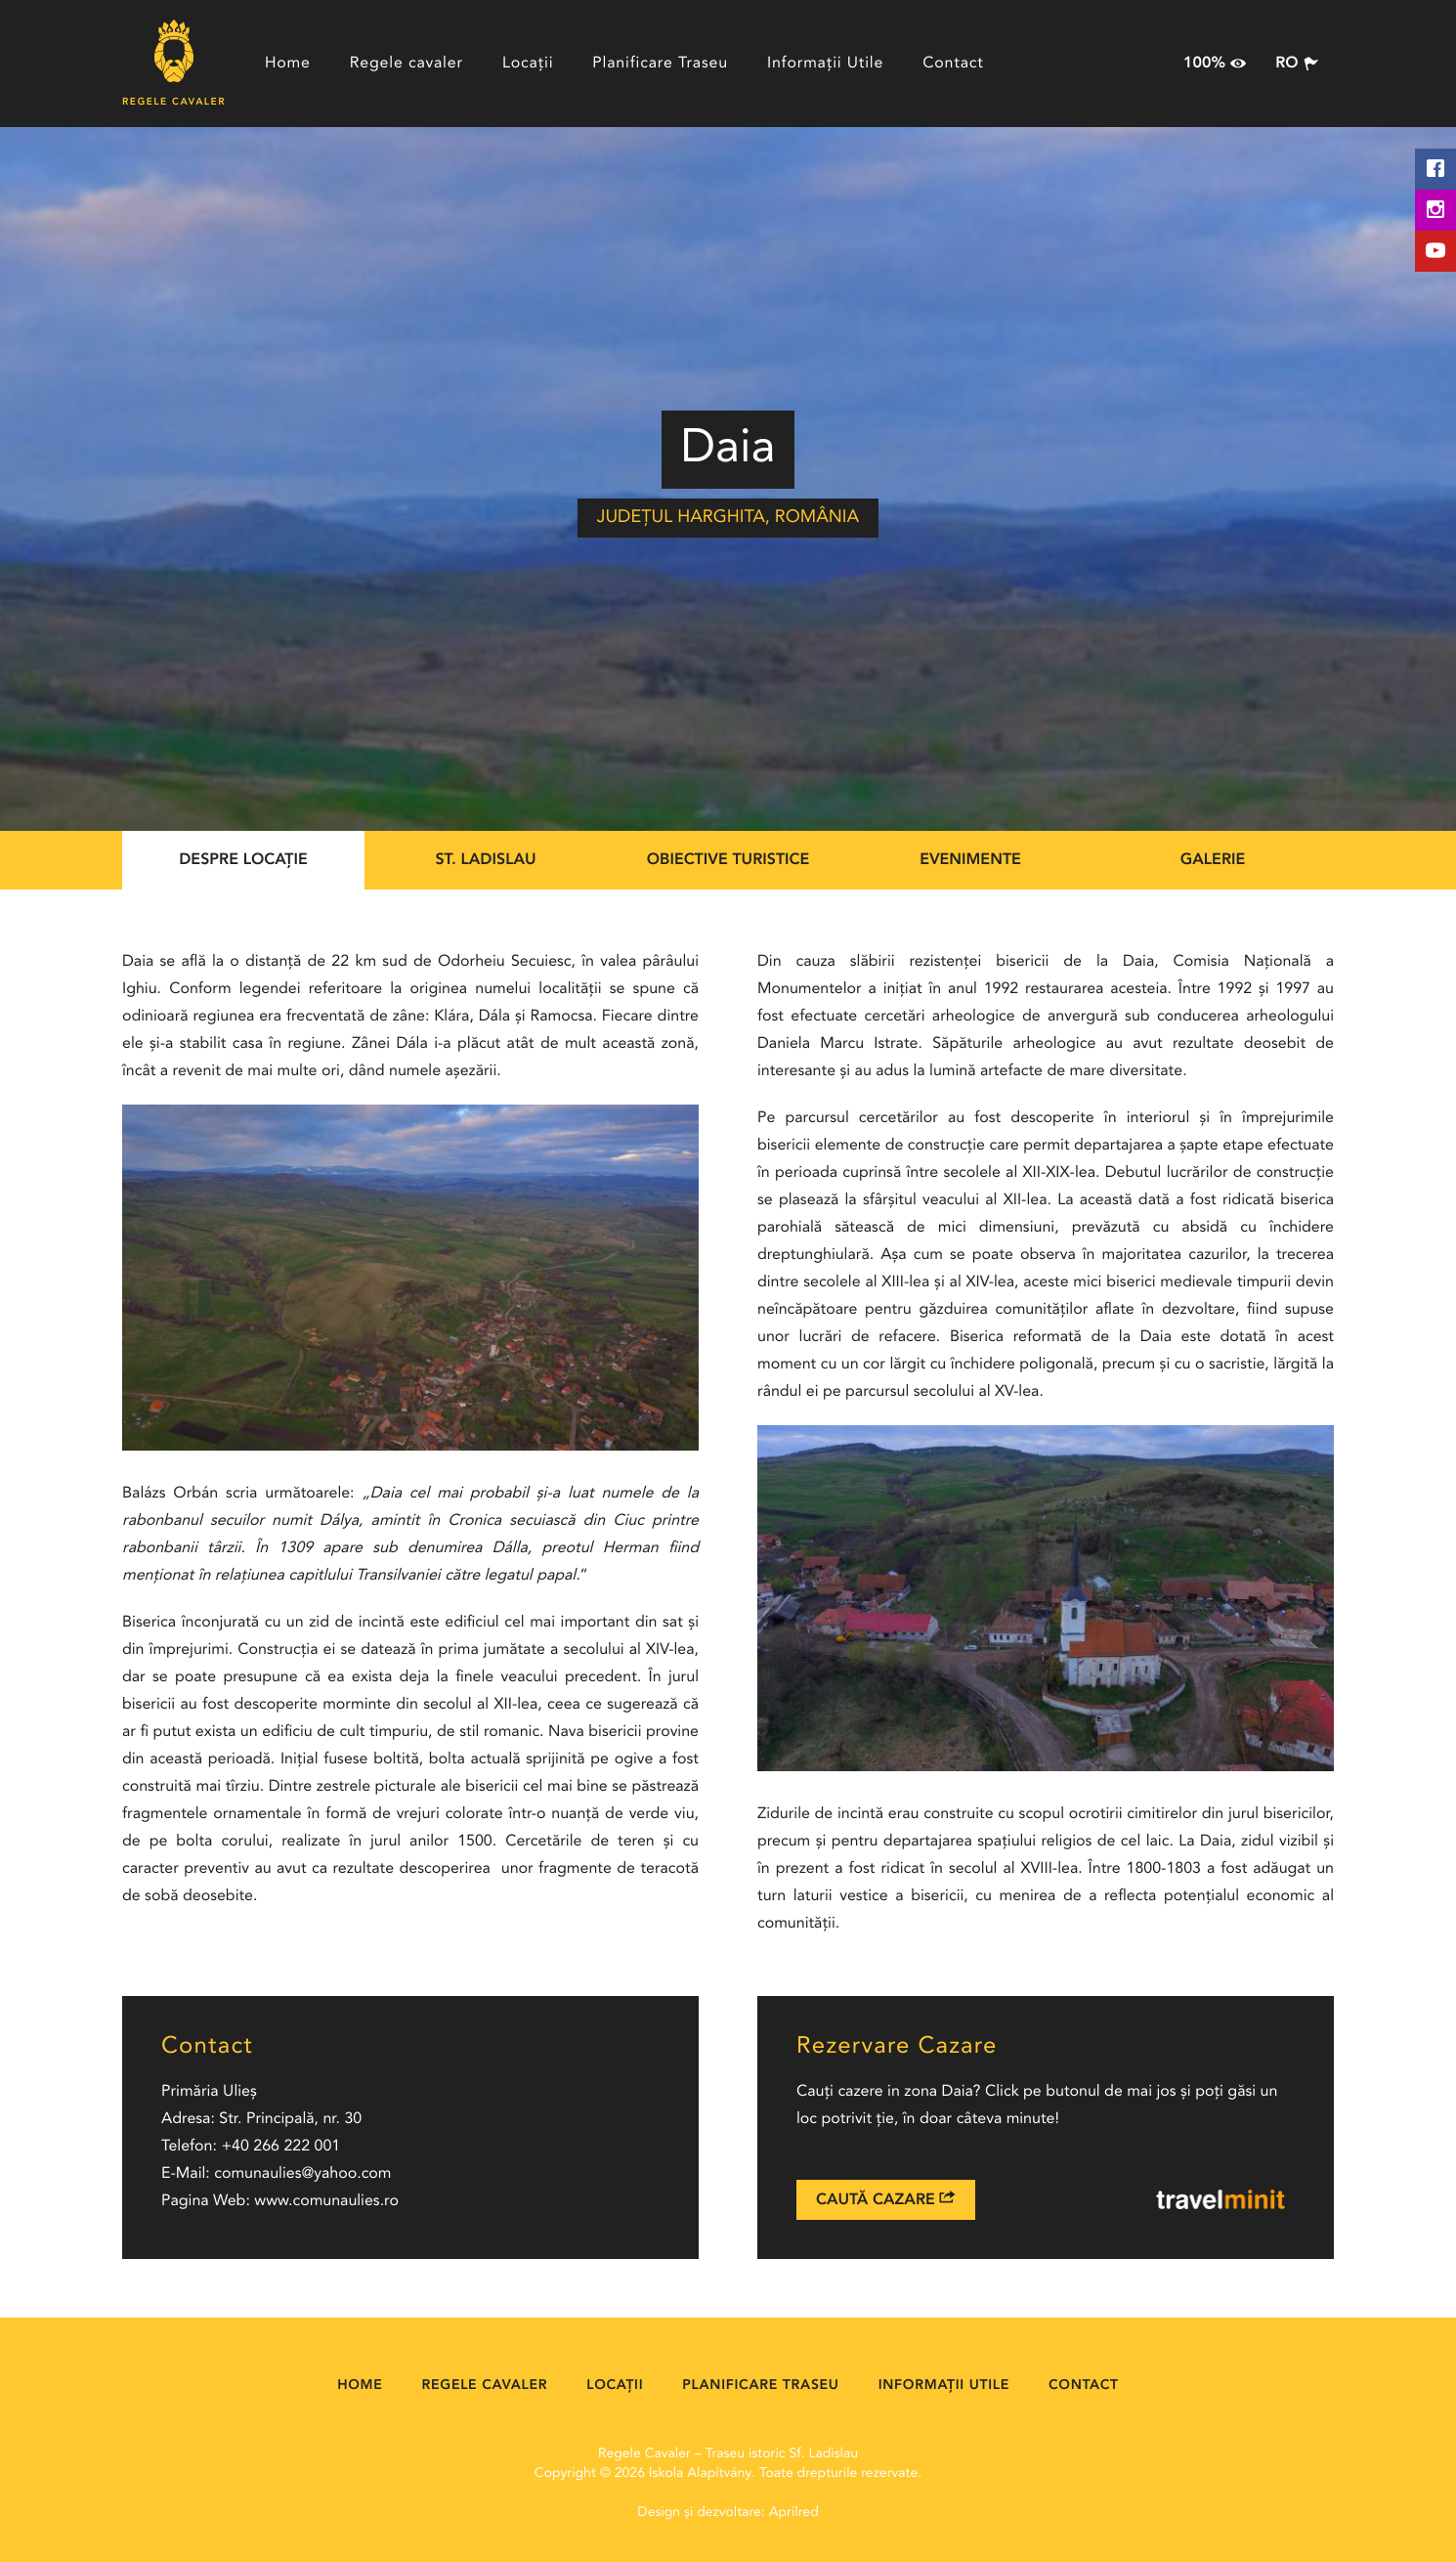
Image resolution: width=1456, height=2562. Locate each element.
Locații (527, 63)
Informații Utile (825, 63)
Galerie (1212, 860)
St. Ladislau (485, 860)
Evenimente (970, 860)
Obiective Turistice (728, 860)
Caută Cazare (886, 2199)
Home (288, 63)
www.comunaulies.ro (326, 2201)
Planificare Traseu (660, 63)
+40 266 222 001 (280, 2146)
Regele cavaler (406, 63)
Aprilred (794, 2513)
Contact (953, 63)
